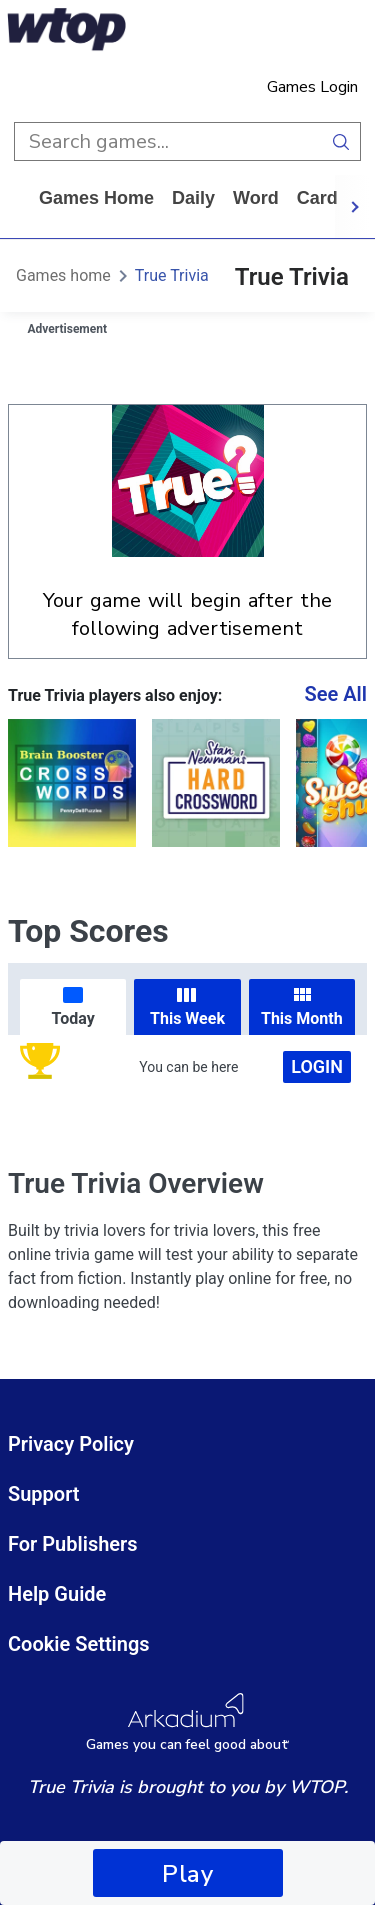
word (256, 198)
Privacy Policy (71, 1444)
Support (44, 1494)
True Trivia (172, 275)
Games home (96, 198)
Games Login (312, 87)
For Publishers (73, 1544)
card (317, 198)
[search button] (341, 141)
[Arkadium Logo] (187, 1722)
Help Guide (57, 1594)
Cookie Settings (79, 1644)
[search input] (168, 141)
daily (193, 198)
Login (317, 1066)
